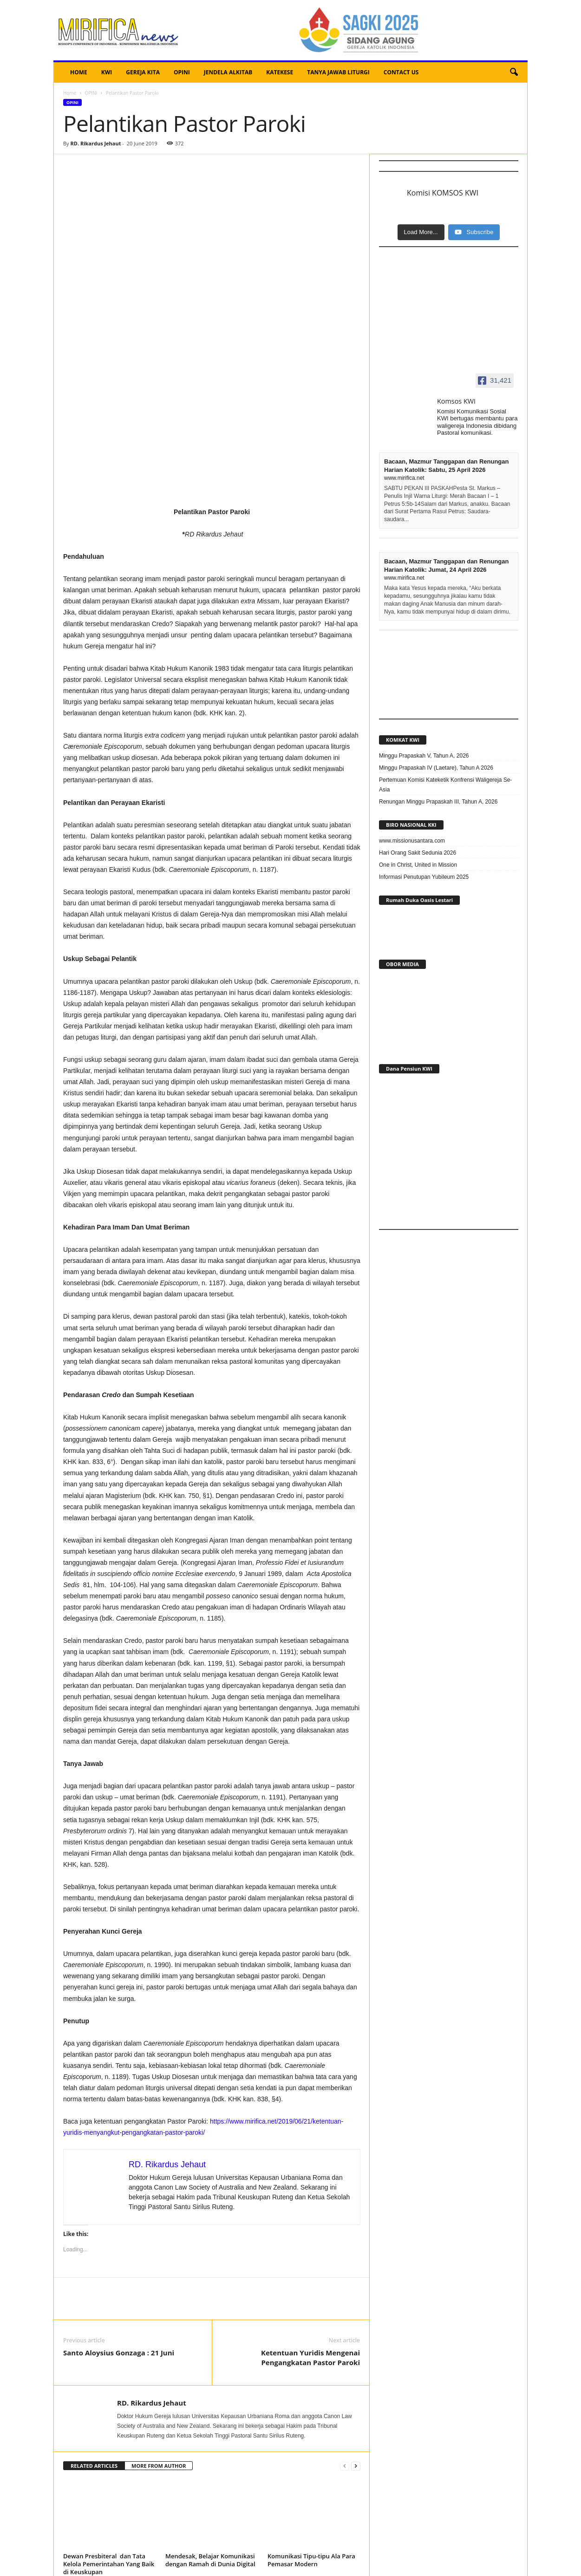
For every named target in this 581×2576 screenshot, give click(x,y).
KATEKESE (279, 72)
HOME (78, 72)
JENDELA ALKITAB (228, 72)
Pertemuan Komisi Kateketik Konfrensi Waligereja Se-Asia (445, 785)
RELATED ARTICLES (94, 2324)
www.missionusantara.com (412, 840)
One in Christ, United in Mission (418, 865)
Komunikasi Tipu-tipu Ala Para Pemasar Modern (311, 2418)
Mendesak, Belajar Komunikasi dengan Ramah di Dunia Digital (210, 2418)
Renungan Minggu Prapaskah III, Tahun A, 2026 (438, 801)
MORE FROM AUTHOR (158, 2324)
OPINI (182, 72)
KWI (106, 72)
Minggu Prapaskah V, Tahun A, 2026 (424, 755)
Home (69, 93)
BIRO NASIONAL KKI (411, 824)
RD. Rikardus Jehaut (95, 143)
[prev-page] (344, 2324)
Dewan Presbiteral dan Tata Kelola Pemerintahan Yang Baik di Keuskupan (108, 2422)
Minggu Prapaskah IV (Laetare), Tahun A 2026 (436, 768)
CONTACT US (401, 72)
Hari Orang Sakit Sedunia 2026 (417, 853)
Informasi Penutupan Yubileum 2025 (424, 877)
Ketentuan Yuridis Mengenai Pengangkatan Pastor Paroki (310, 2215)
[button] (513, 72)
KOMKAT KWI (402, 739)
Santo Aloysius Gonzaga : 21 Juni (118, 2211)
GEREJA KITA (143, 72)
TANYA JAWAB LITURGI (338, 72)
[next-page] (355, 2324)
